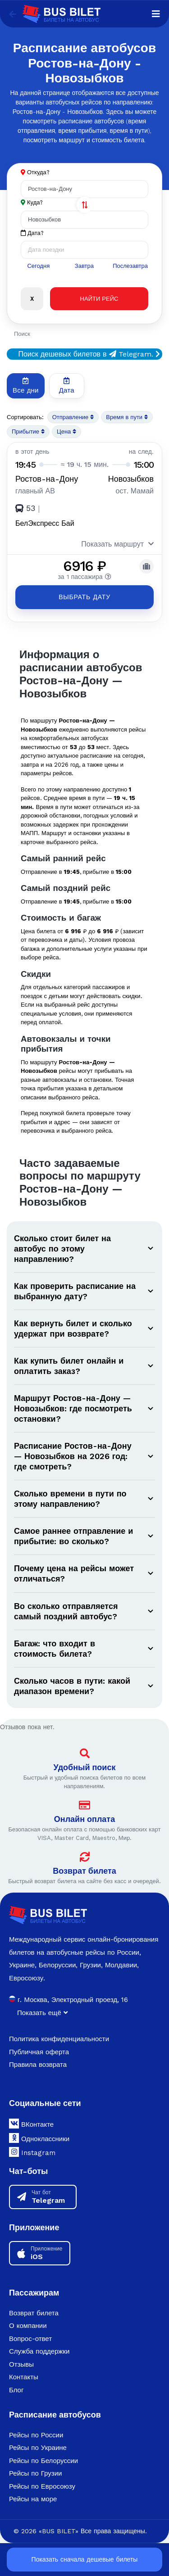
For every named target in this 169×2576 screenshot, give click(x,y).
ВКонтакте (31, 2123)
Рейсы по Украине (38, 2447)
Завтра (84, 265)
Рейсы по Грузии (35, 2473)
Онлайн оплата (84, 1818)
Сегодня (38, 265)
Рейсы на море (33, 2499)
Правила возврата (38, 2064)
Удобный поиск (85, 1766)
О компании (28, 2325)
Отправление (73, 417)
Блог (16, 2389)
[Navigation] (156, 13)
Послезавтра (130, 265)
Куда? (35, 202)
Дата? (32, 233)
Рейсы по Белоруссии (43, 2460)
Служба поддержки (39, 2350)
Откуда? (38, 172)
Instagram (32, 2151)
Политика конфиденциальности (59, 2038)
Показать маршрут (117, 544)
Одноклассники (39, 2137)
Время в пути (127, 417)
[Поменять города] (85, 205)
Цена (66, 431)
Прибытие (28, 431)
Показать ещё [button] (42, 2012)
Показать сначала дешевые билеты (85, 2559)
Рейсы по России (36, 2434)
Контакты (23, 2376)
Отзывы (21, 2363)
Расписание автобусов (55, 2413)
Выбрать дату (84, 596)
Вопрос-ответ (30, 2338)
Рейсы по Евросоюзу (42, 2485)
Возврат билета (84, 1870)
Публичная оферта (39, 2051)
